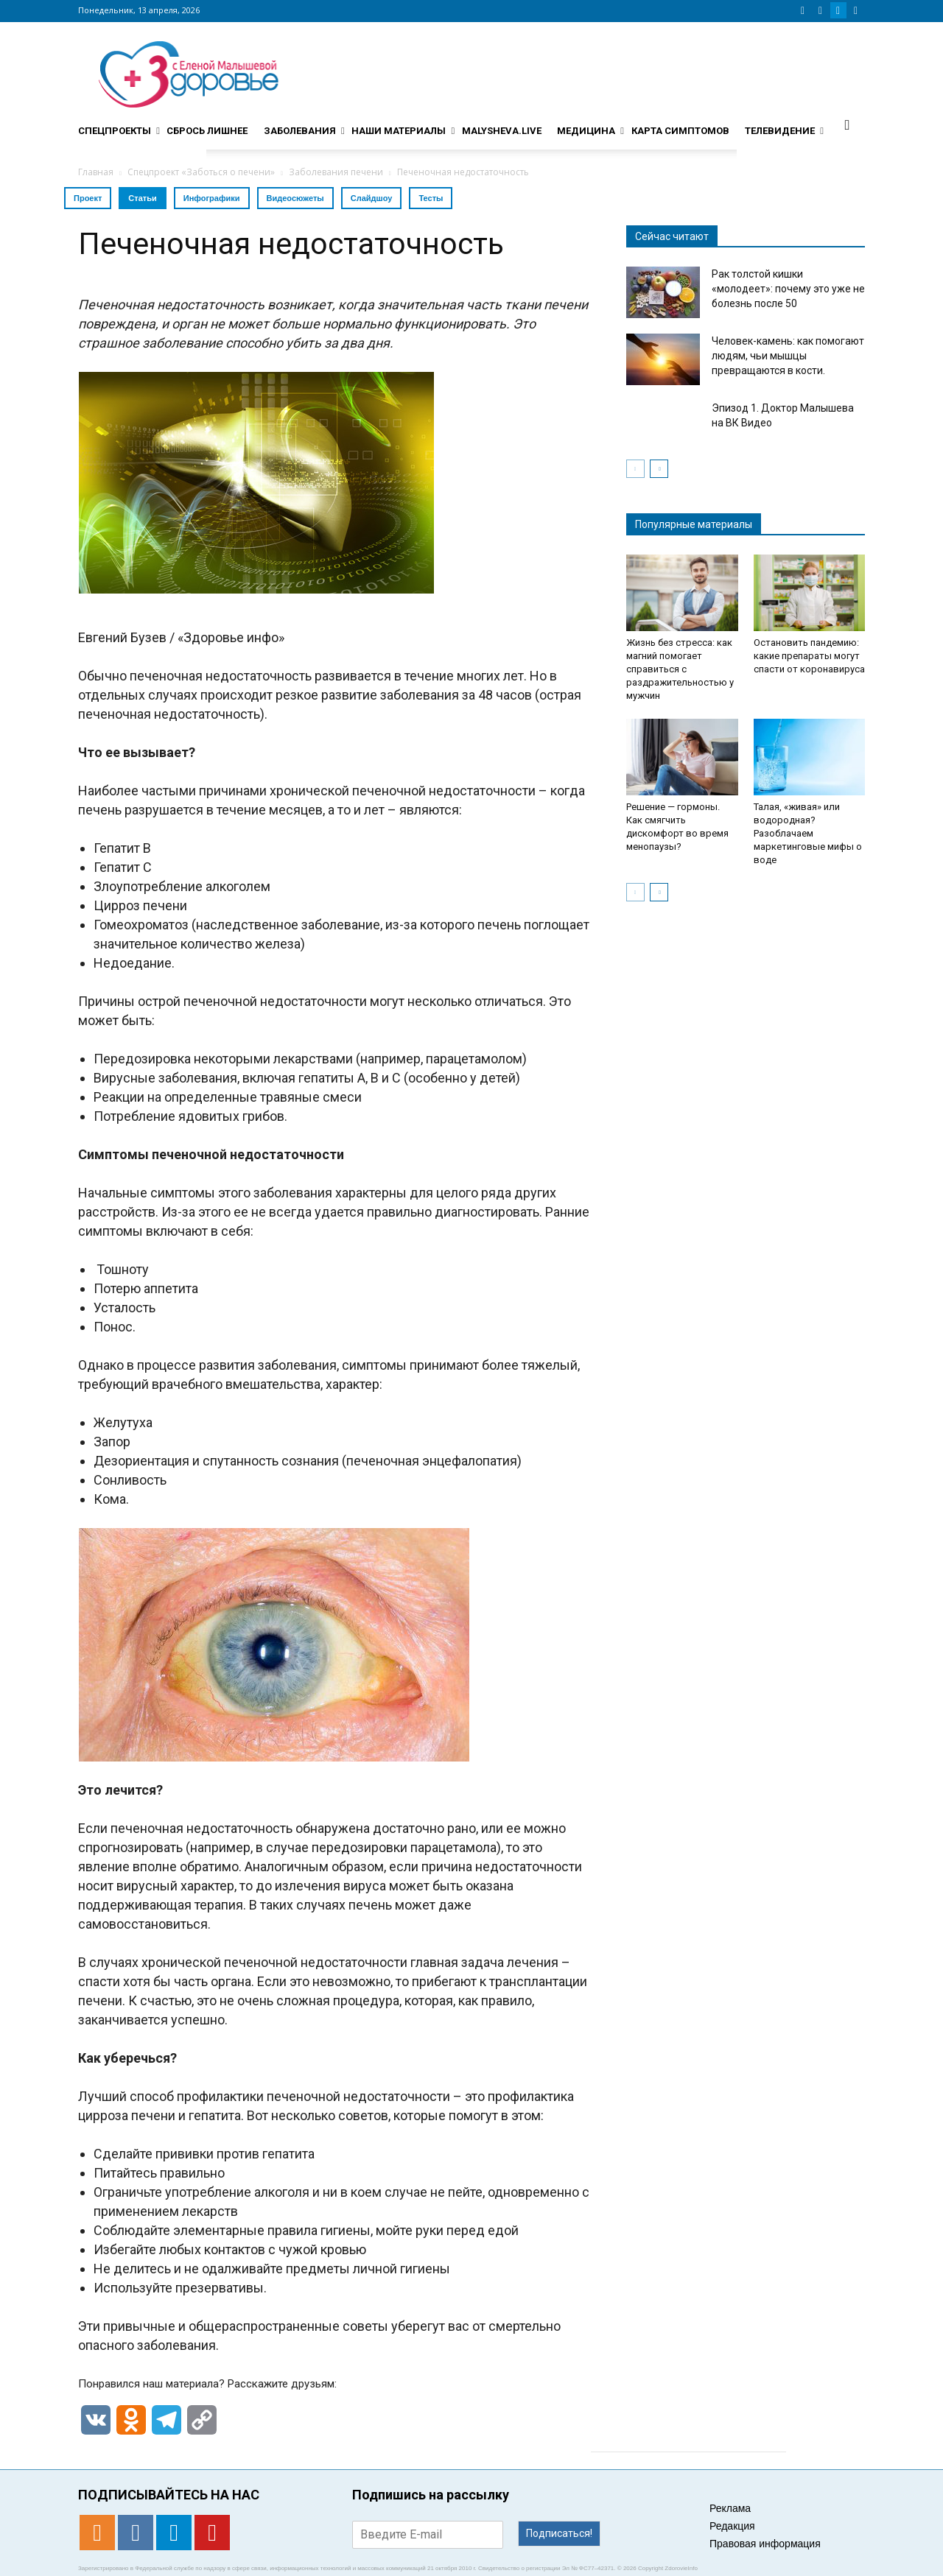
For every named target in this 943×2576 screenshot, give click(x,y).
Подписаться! (559, 2533)
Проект (88, 198)
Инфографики (211, 198)
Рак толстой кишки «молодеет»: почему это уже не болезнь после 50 (788, 288)
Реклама (730, 2508)
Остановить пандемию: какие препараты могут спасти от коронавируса (809, 656)
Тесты (430, 198)
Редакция (732, 2526)
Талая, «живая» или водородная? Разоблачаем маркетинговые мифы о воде (808, 833)
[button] (847, 124)
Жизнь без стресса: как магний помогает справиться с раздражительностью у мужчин (680, 669)
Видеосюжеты (295, 198)
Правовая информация (765, 2543)
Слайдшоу (372, 198)
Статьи (142, 198)
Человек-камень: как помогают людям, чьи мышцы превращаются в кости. (788, 355)
